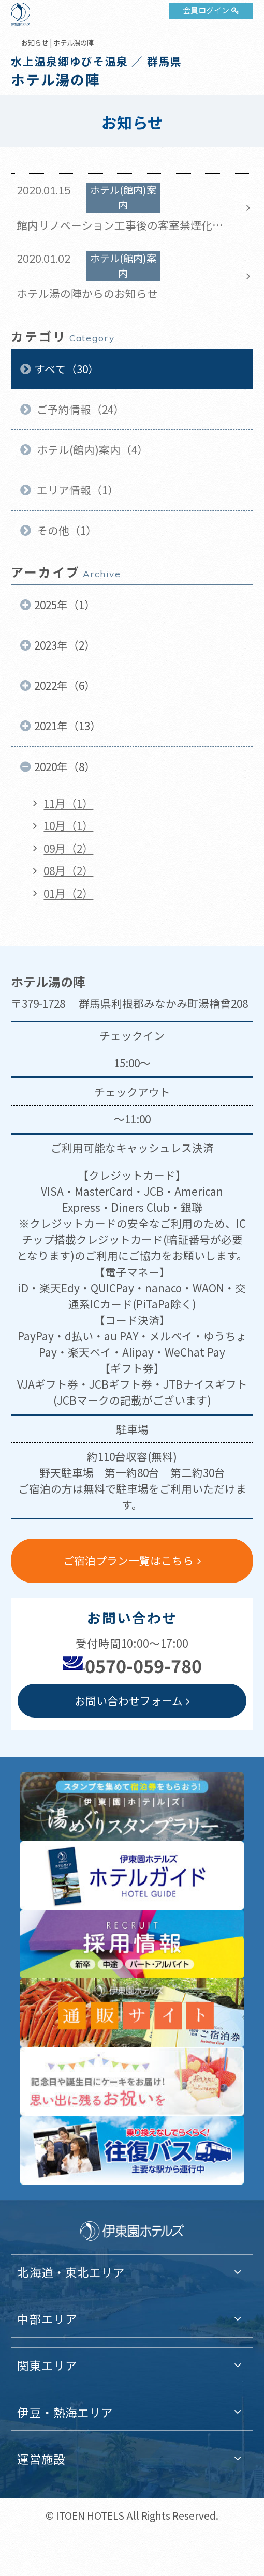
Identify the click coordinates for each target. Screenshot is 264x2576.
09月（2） (68, 848)
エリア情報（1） (76, 490)
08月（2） (68, 870)
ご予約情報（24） (79, 409)
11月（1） (68, 803)
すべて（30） (66, 368)
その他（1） (65, 530)
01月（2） (68, 893)
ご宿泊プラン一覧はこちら (128, 1560)
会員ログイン (206, 10)
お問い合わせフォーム (129, 1700)
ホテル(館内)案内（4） (91, 449)
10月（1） (68, 825)
